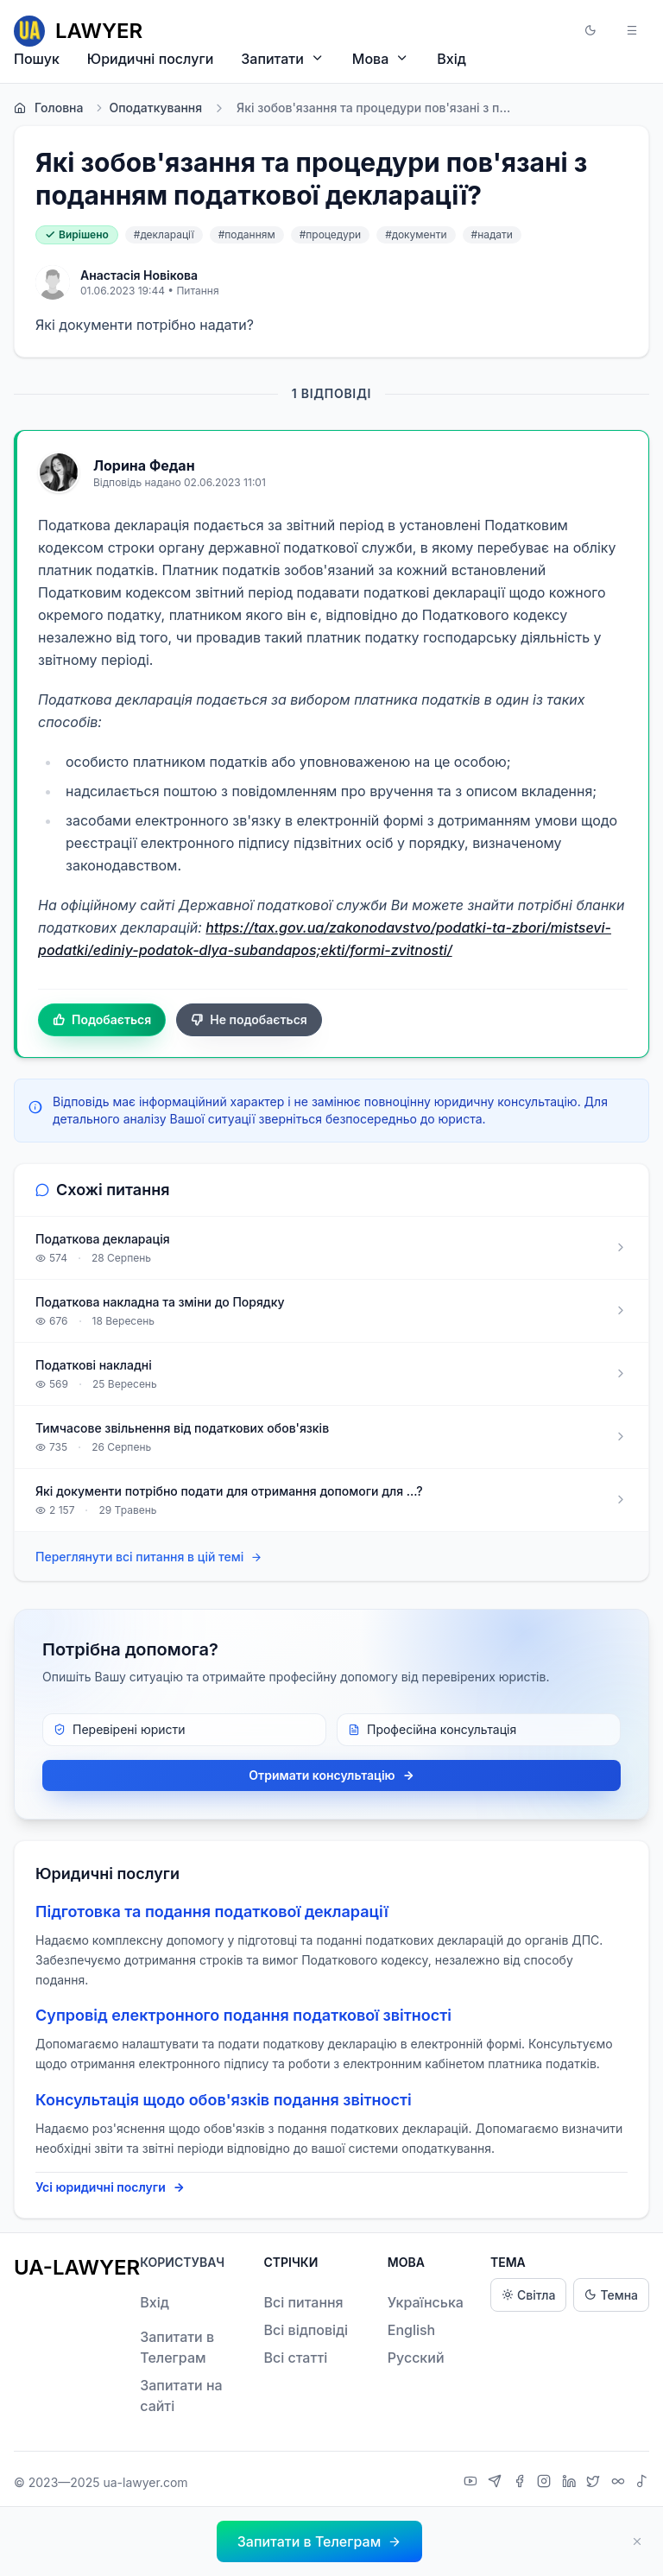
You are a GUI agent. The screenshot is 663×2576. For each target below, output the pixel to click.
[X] (595, 2482)
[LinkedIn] (571, 2482)
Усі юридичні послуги (110, 2187)
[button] (590, 31)
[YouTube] (473, 2482)
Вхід (451, 58)
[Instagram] (546, 2482)
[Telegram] (497, 2482)
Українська (426, 2302)
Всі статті (295, 2357)
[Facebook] (522, 2482)
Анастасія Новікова (139, 275)
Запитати (283, 58)
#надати (492, 234)
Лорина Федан (144, 465)
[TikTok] (642, 2482)
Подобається (102, 1020)
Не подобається (249, 1020)
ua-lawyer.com (145, 2482)
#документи (415, 234)
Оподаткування (147, 108)
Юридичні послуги (150, 58)
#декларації (164, 234)
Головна (48, 108)
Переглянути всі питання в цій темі (148, 1557)
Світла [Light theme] (528, 2295)
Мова (380, 58)
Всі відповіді (305, 2330)
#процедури (331, 234)
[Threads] (620, 2482)
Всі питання (303, 2302)
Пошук (37, 58)
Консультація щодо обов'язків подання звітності (223, 2100)
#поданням (246, 234)
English (412, 2330)
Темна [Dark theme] (611, 2295)
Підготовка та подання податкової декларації (211, 1911)
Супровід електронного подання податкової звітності (243, 2015)
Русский (416, 2357)
